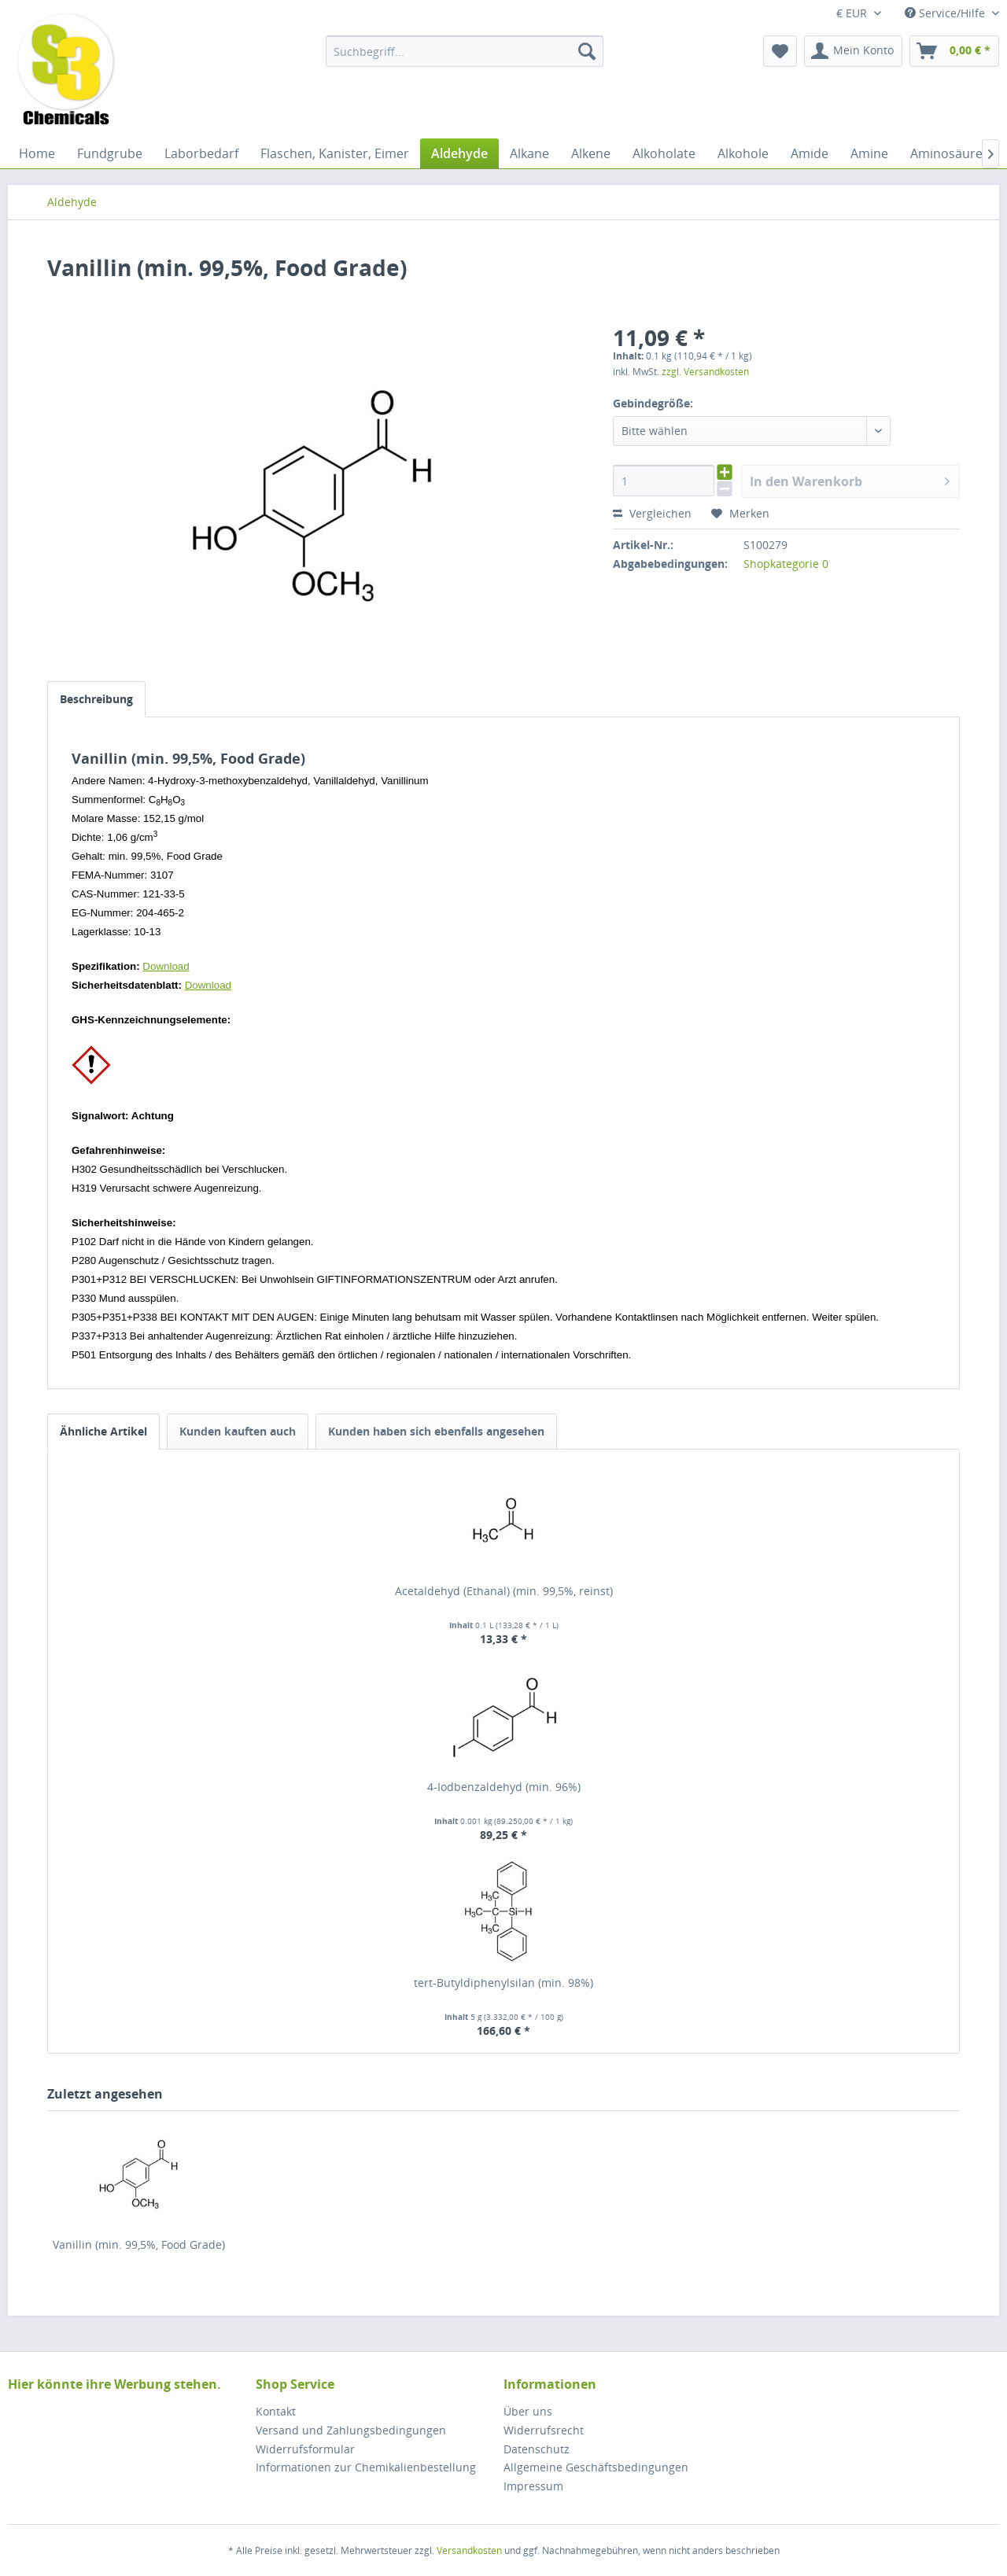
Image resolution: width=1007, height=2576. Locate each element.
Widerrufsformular (305, 2448)
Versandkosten (469, 2550)
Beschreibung (96, 698)
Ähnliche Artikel (103, 1431)
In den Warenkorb (850, 479)
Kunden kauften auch (237, 1431)
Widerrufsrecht (544, 2430)
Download (165, 966)
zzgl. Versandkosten (705, 371)
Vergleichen (652, 513)
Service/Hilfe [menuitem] (946, 13)
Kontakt (276, 2411)
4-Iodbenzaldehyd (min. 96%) (504, 1786)
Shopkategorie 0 (785, 563)
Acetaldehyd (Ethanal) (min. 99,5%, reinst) (504, 1590)
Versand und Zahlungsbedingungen (351, 2430)
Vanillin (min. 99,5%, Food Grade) (139, 2244)
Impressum (533, 2485)
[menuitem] (464, 51)
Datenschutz (537, 2448)
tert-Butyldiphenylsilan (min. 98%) (503, 1982)
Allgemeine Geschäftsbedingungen (596, 2467)
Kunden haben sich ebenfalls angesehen (436, 1431)
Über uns (528, 2411)
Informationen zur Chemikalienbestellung (366, 2467)
